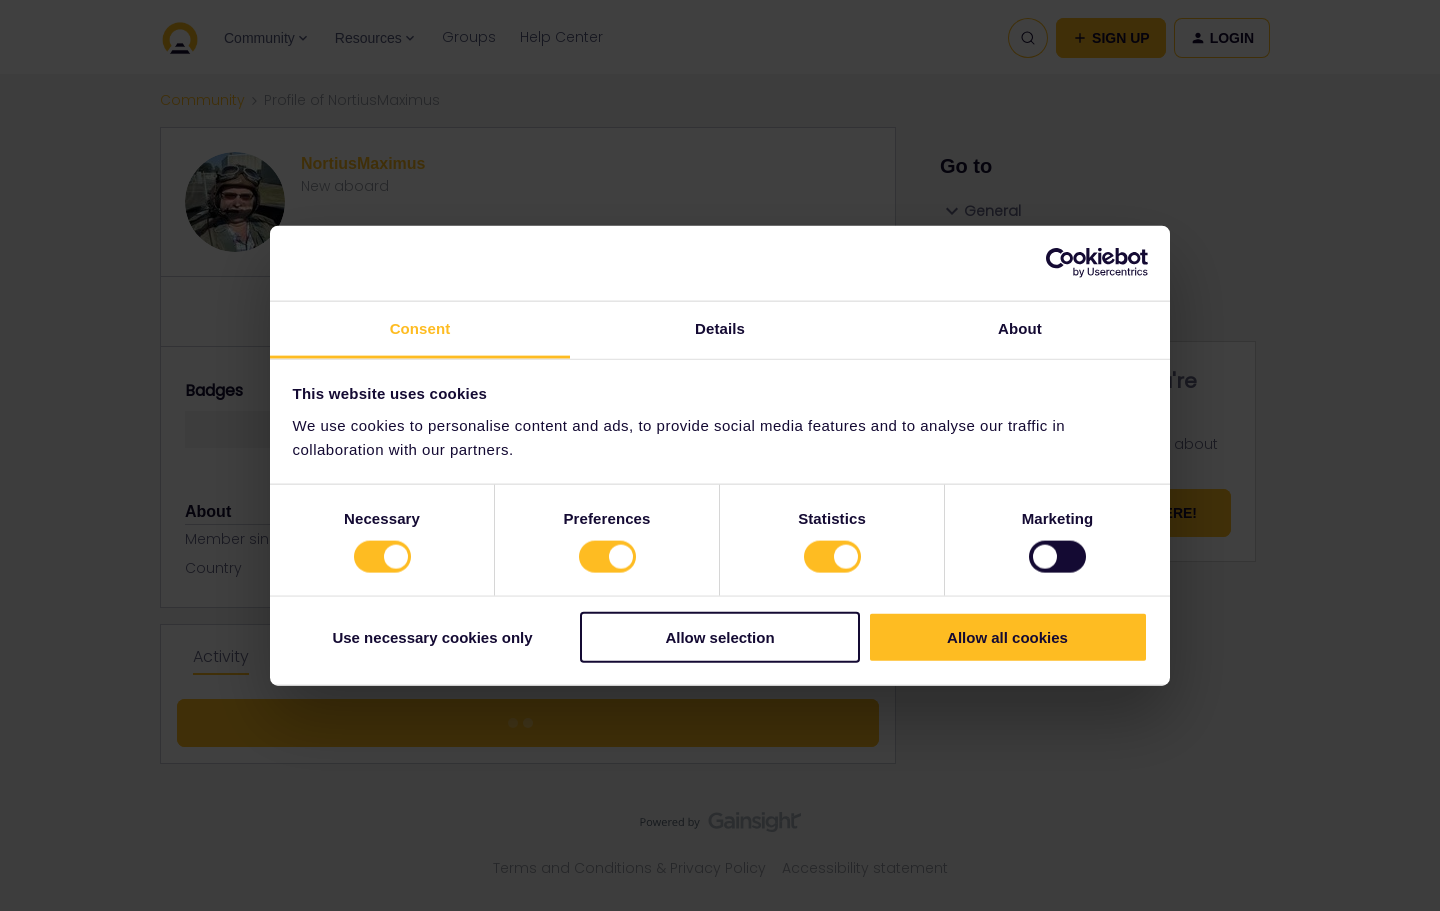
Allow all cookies (1007, 636)
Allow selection (719, 636)
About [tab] (1020, 327)
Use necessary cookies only (432, 636)
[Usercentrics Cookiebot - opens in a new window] (1060, 263)
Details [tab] (720, 327)
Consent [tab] (420, 327)
